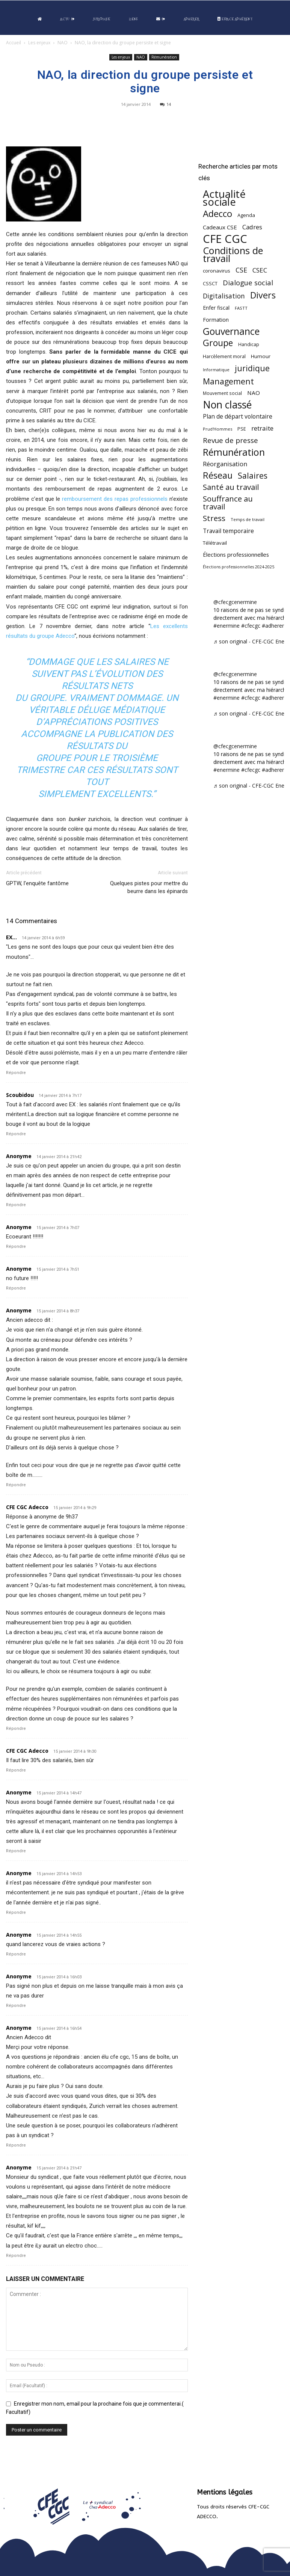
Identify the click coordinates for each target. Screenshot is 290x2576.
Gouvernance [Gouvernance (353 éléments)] (231, 331)
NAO (62, 42)
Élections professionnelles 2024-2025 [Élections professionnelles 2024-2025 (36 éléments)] (238, 566)
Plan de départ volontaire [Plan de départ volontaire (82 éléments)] (237, 416)
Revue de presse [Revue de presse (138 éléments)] (230, 440)
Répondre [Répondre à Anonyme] (16, 1204)
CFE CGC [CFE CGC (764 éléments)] (225, 239)
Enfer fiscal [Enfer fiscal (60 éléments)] (216, 307)
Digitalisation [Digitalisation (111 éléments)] (224, 296)
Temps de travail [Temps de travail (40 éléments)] (247, 519)
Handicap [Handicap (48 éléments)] (248, 344)
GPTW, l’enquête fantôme (37, 883)
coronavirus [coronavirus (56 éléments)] (216, 270)
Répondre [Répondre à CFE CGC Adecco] (16, 1728)
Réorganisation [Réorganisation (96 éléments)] (225, 464)
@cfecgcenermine (235, 602)
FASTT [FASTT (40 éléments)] (241, 308)
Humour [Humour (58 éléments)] (260, 356)
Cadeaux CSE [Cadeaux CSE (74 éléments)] (220, 227)
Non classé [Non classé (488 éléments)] (227, 405)
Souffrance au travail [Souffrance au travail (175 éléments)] (228, 503)
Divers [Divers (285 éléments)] (263, 295)
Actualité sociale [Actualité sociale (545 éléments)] (224, 198)
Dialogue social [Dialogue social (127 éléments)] (248, 282)
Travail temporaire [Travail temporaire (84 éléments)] (228, 531)
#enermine (226, 625)
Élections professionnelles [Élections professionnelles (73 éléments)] (236, 554)
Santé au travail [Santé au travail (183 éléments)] (231, 487)
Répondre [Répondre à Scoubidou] (16, 1133)
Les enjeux (39, 42)
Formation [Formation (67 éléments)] (216, 319)
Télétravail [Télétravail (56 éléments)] (215, 542)
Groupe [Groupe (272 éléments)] (218, 343)
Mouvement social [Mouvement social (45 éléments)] (222, 393)
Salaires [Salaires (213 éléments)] (252, 475)
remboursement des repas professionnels (115, 499)
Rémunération (164, 57)
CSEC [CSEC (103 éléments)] (259, 270)
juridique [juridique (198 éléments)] (252, 368)
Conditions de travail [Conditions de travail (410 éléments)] (233, 254)
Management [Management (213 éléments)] (228, 381)
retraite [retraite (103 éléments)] (262, 428)
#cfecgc (250, 625)
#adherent (274, 625)
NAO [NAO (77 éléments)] (253, 392)
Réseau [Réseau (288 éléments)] (218, 475)
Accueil (13, 42)
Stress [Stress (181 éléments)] (214, 518)
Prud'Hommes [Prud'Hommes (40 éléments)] (217, 429)
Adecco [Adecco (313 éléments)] (217, 213)
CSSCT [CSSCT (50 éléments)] (210, 283)
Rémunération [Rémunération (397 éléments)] (234, 452)
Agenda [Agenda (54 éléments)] (246, 215)
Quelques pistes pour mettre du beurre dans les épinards (149, 887)
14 (165, 104)
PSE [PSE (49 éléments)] (241, 429)
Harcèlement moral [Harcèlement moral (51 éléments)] (224, 356)
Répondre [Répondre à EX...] (16, 1072)
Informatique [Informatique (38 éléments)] (216, 369)
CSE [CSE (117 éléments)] (241, 270)
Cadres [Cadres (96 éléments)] (252, 227)
